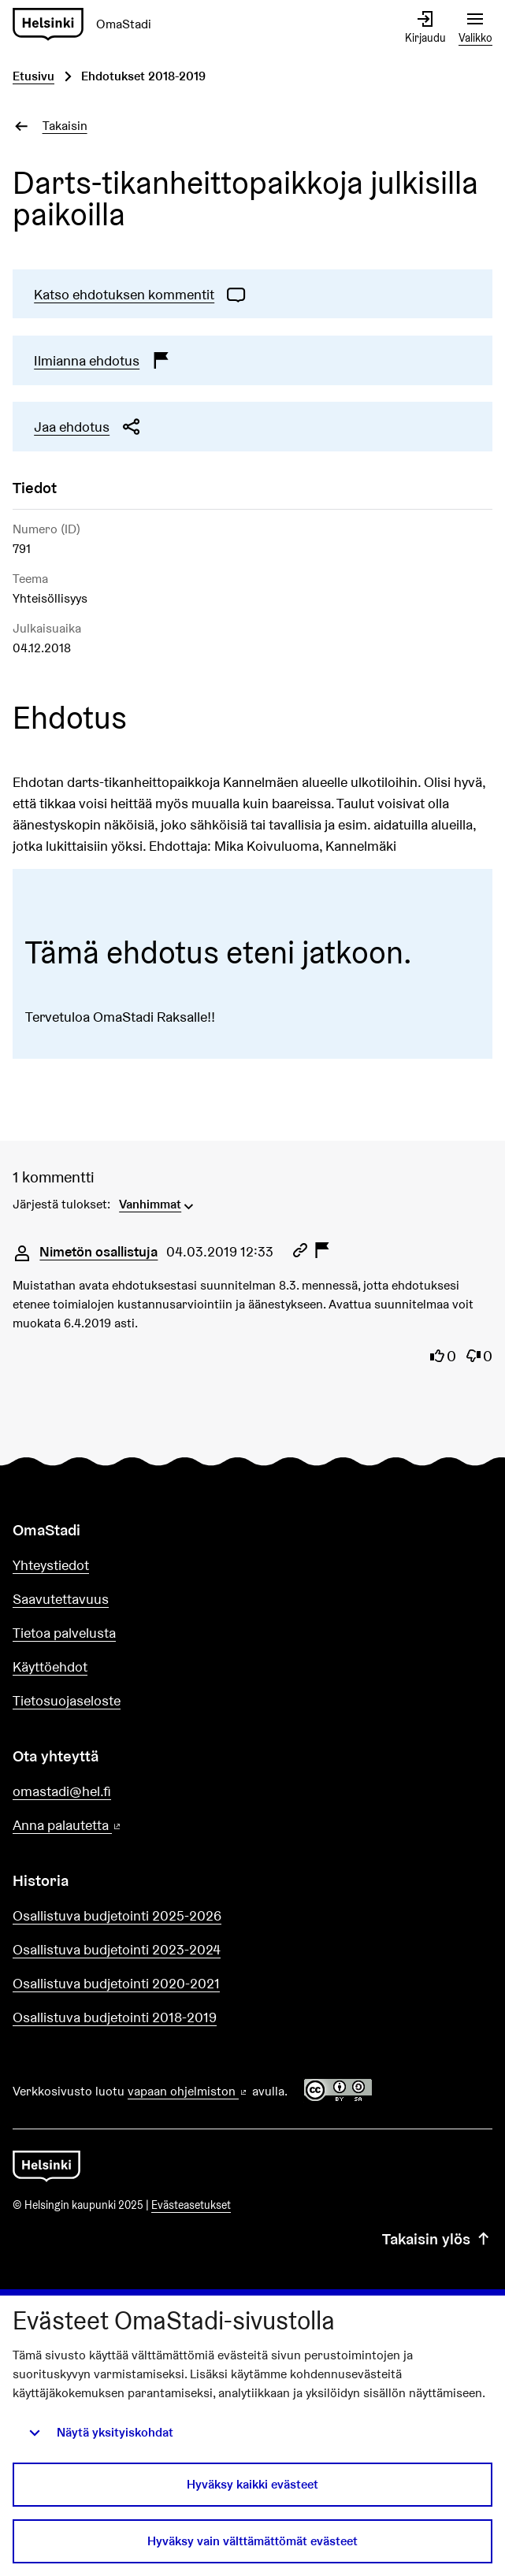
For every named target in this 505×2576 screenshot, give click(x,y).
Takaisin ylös (437, 2239)
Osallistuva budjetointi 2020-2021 (116, 1983)
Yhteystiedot (51, 1565)
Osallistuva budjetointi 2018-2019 (115, 2017)
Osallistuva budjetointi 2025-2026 (117, 1915)
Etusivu (33, 76)
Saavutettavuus (61, 1599)
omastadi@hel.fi (62, 1791)
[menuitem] (158, 1203)
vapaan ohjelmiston (188, 2091)
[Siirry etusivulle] (88, 25)
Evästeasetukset (191, 2205)
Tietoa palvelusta (64, 1633)
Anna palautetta (112, 1825)
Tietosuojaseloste (67, 1700)
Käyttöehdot (50, 1666)
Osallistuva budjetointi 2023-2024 (117, 1949)
